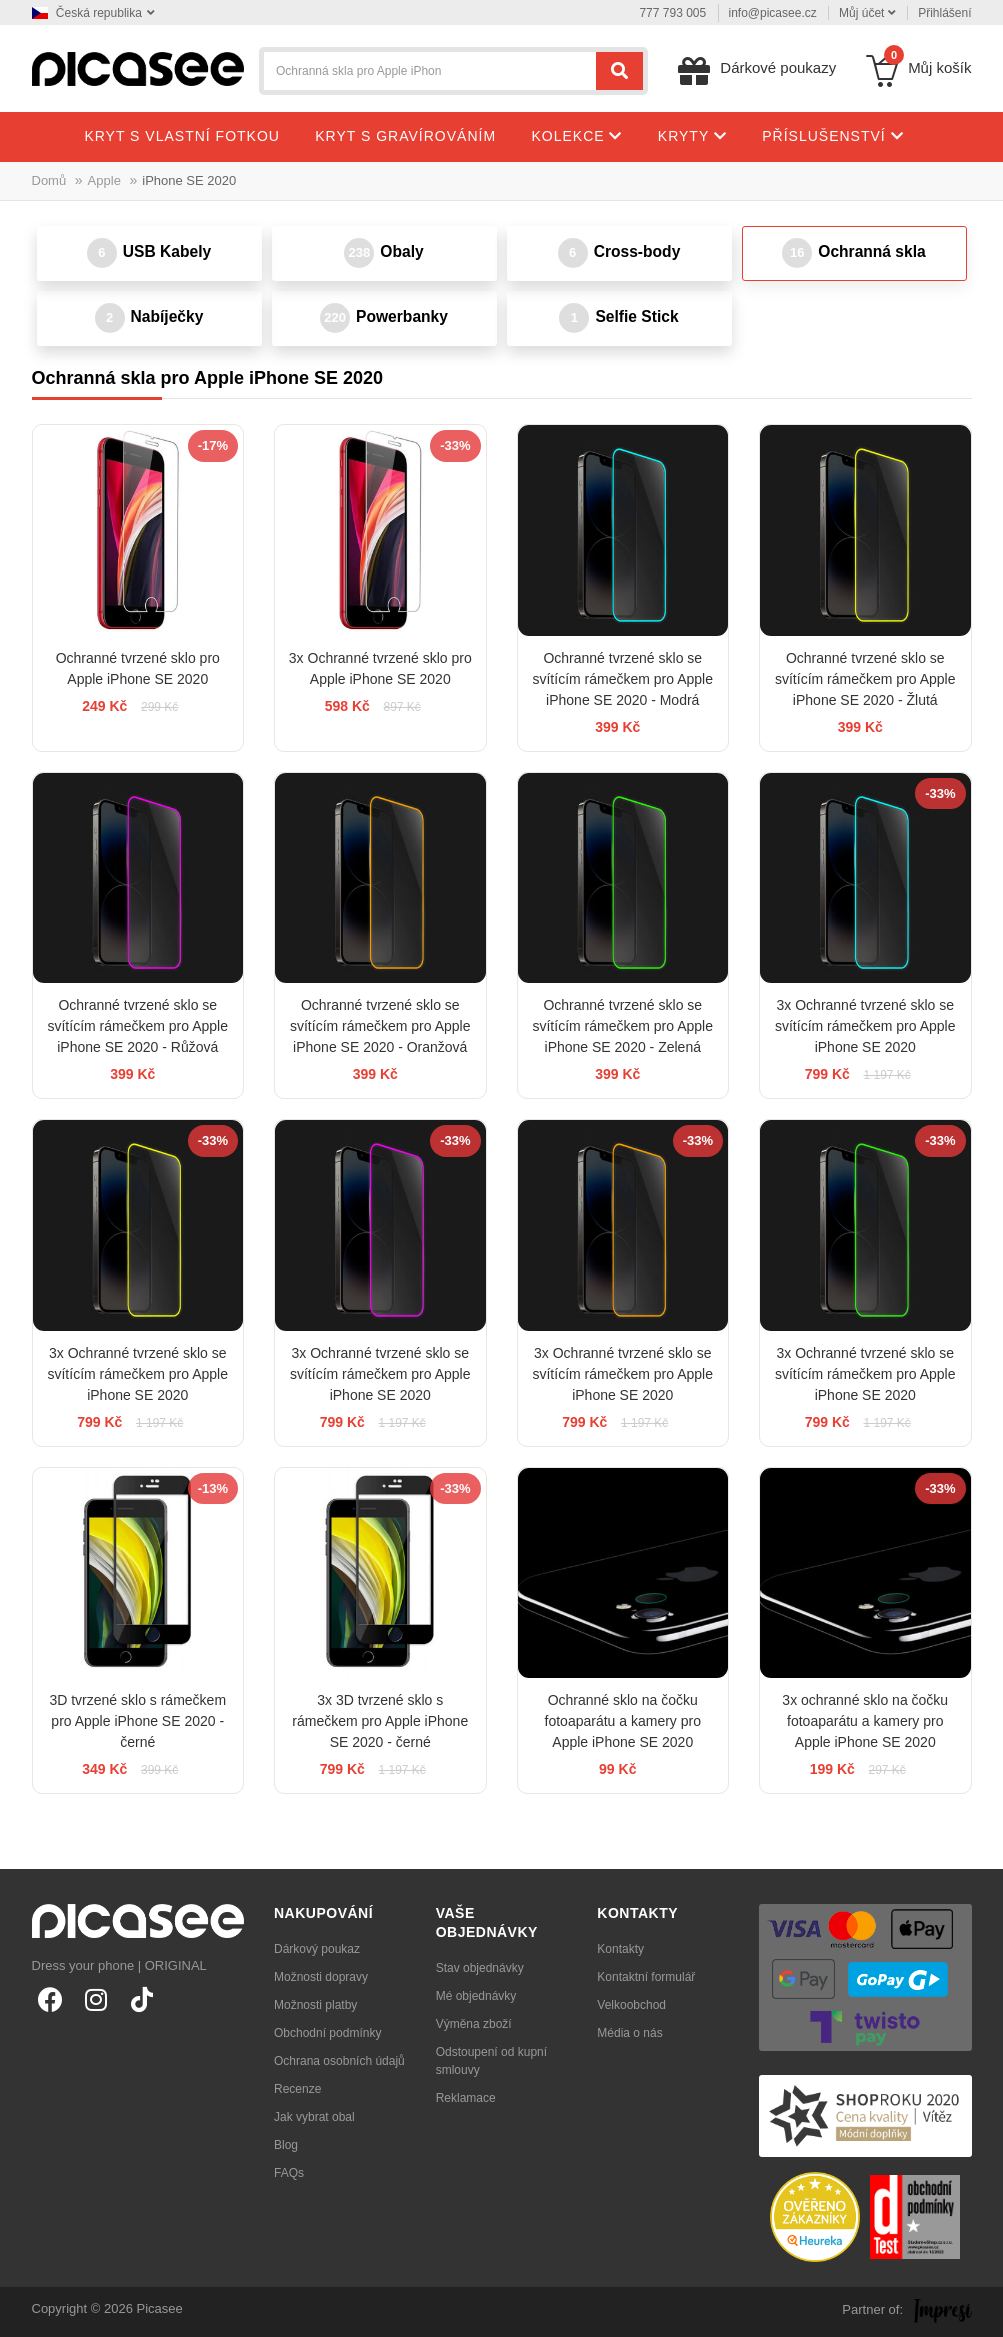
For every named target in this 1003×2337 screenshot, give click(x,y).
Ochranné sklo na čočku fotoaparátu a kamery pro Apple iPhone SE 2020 (623, 1721)
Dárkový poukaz (317, 1949)
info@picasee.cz (773, 13)
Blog (286, 2145)
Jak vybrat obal (314, 2117)
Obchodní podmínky (327, 2033)
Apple (104, 180)
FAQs (289, 2173)
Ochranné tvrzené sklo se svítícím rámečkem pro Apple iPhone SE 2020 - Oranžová (380, 1026)
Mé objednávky (476, 1996)
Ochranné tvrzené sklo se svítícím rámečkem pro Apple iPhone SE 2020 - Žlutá (865, 679)
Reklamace (466, 2098)
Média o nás (629, 2033)
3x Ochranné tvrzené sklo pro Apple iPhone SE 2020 (380, 668)
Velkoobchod (631, 2005)
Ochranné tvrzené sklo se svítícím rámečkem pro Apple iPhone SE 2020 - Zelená (622, 1026)
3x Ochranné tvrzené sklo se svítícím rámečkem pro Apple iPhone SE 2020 (865, 1026)
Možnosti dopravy (321, 1977)
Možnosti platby (315, 2005)
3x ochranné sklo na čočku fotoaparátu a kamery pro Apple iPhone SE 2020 (865, 1721)
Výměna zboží (474, 2024)
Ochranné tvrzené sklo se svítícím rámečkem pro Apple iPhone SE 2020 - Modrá (622, 679)
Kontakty (620, 1949)
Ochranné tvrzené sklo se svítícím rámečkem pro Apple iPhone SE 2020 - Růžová (137, 1026)
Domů (49, 180)
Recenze (297, 2089)
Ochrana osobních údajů (339, 2061)
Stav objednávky (480, 1968)
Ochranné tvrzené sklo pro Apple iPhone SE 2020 (138, 668)
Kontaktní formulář (646, 1977)
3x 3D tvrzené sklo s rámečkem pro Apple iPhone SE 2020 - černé (380, 1721)
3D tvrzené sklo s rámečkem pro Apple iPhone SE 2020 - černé (137, 1721)
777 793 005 (672, 13)
